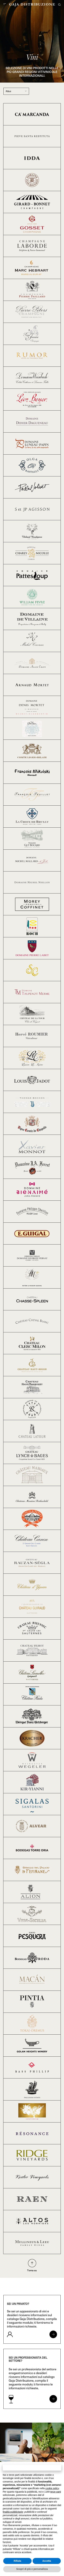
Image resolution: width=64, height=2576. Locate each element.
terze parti (55, 2491)
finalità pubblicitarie (13, 2511)
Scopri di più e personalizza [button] (32, 2569)
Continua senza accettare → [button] (32, 2467)
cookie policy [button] (52, 2488)
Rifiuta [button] (17, 2560)
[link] (16, 2438)
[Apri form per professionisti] (53, 2399)
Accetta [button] (46, 2560)
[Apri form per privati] (53, 2334)
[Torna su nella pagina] (32, 2263)
